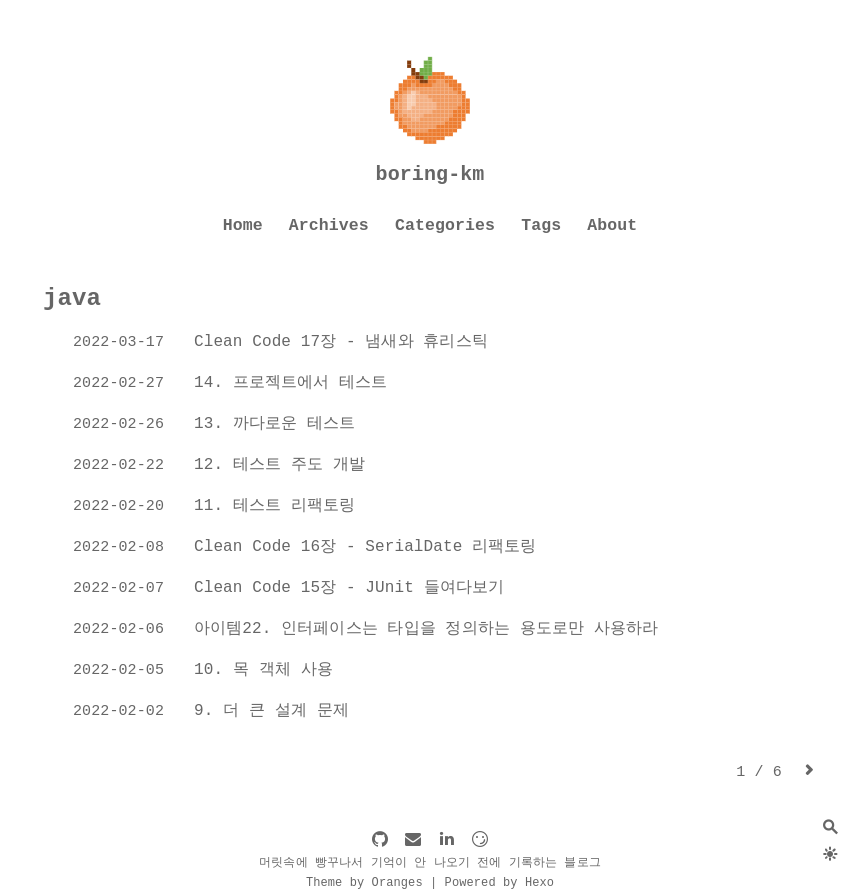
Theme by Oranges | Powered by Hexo (430, 883)
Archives (329, 225)
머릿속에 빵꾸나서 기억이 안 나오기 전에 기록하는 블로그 (430, 863)
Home (243, 225)
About (612, 225)
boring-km (430, 174)
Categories (445, 225)
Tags (541, 225)
